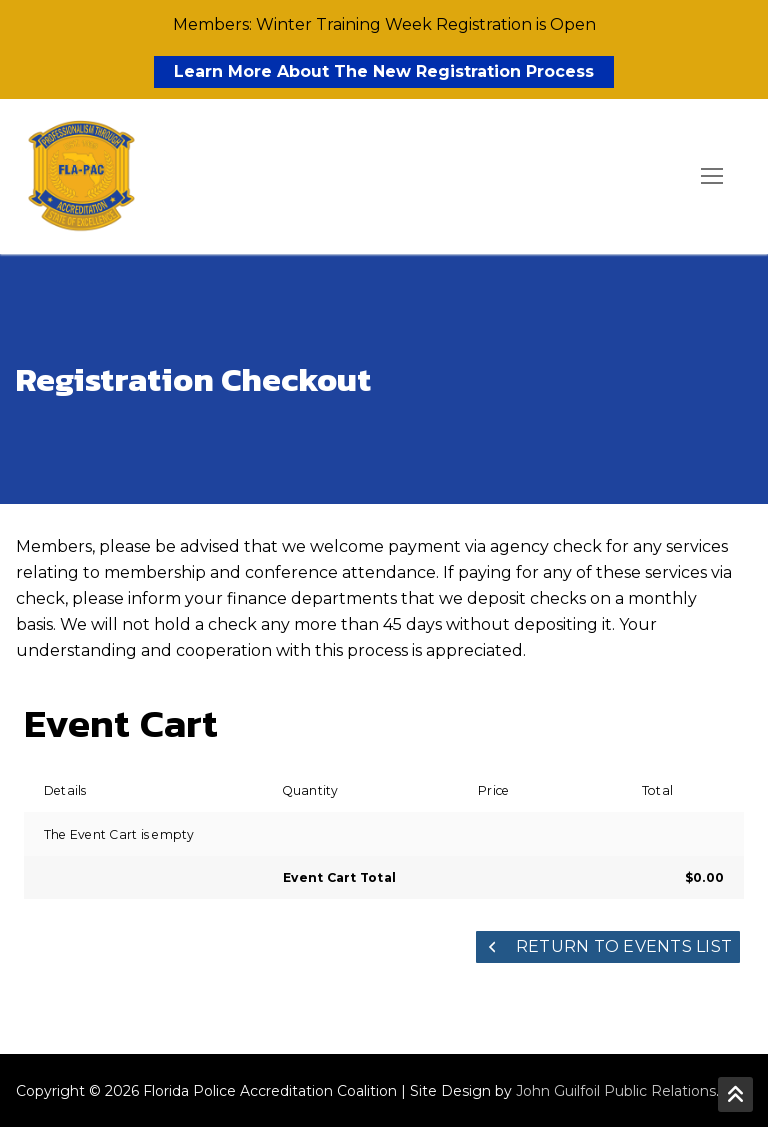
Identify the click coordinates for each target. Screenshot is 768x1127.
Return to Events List (608, 946)
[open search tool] (655, 177)
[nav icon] (712, 177)
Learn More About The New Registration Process (384, 71)
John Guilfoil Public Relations (616, 1091)
